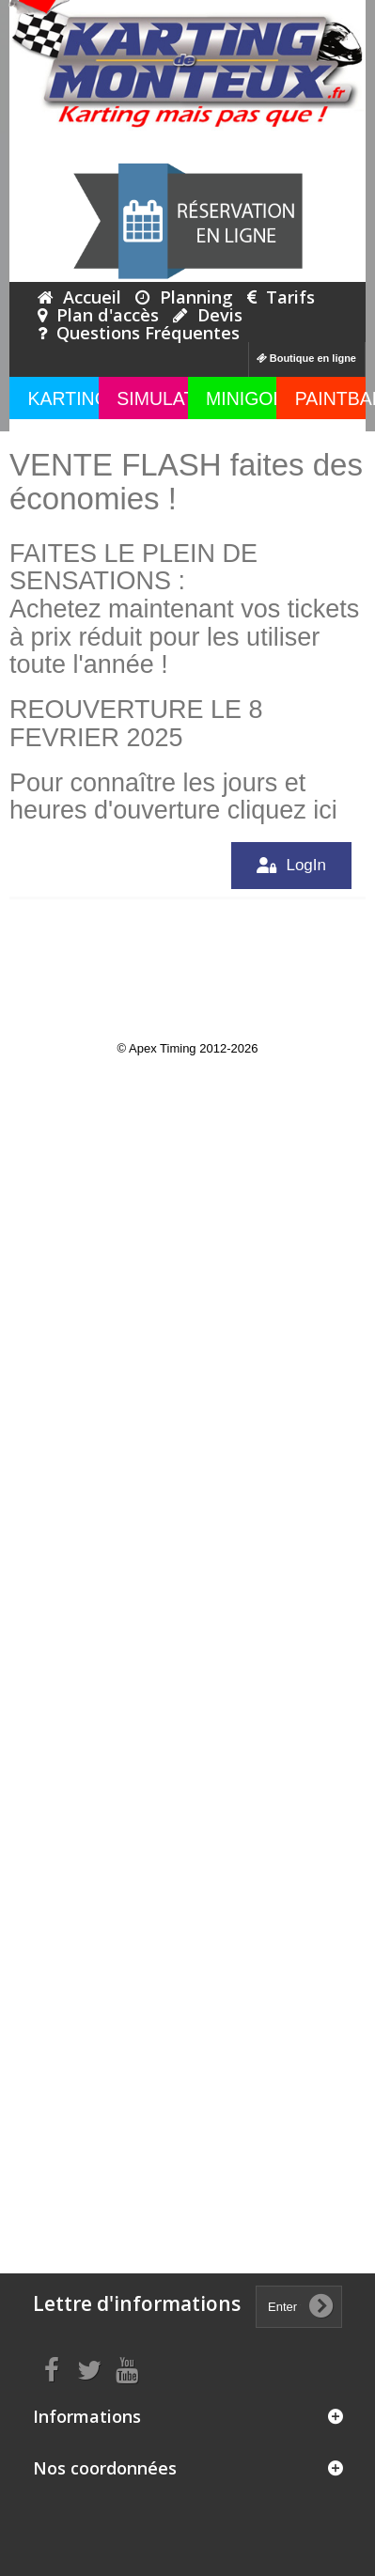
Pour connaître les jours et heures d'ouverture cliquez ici (173, 797)
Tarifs (281, 297)
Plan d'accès (98, 315)
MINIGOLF (250, 398)
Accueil (79, 297)
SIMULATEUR (175, 398)
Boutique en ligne (306, 358)
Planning (184, 297)
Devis (207, 315)
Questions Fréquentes (139, 333)
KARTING (68, 398)
